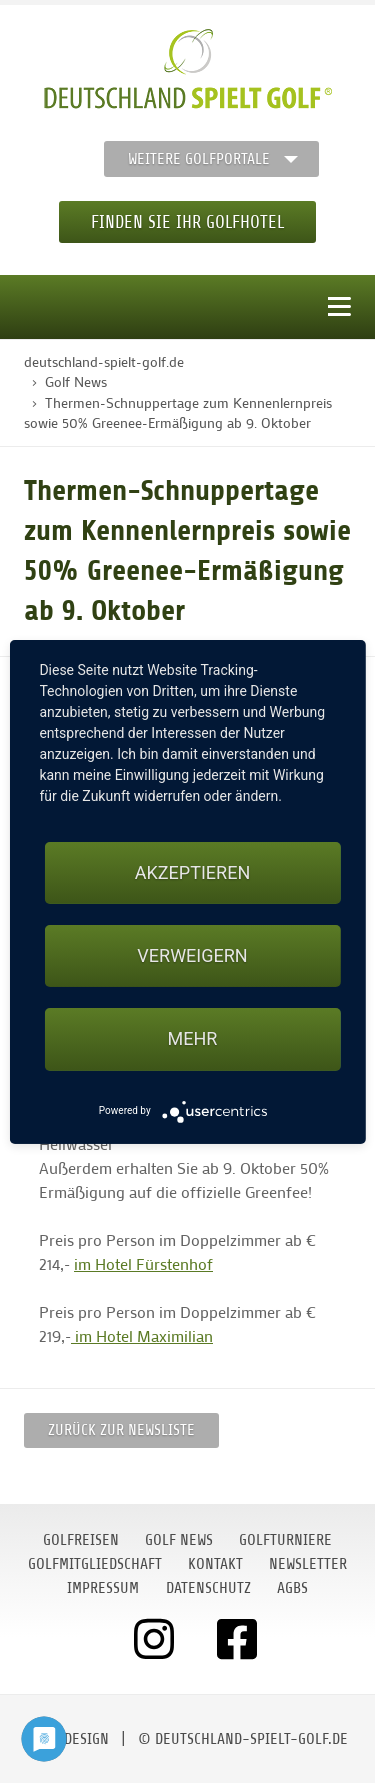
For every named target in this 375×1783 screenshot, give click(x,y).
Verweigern (192, 955)
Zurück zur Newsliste (121, 1430)
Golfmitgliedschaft (95, 1564)
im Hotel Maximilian (142, 1335)
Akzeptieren (192, 872)
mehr (193, 1038)
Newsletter (308, 1564)
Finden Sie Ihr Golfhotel (187, 222)
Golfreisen (81, 1540)
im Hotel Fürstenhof (143, 1263)
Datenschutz (208, 1588)
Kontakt (215, 1564)
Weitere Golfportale (199, 159)
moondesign (68, 1739)
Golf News (179, 1540)
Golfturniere (285, 1540)
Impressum (103, 1588)
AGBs (292, 1588)
